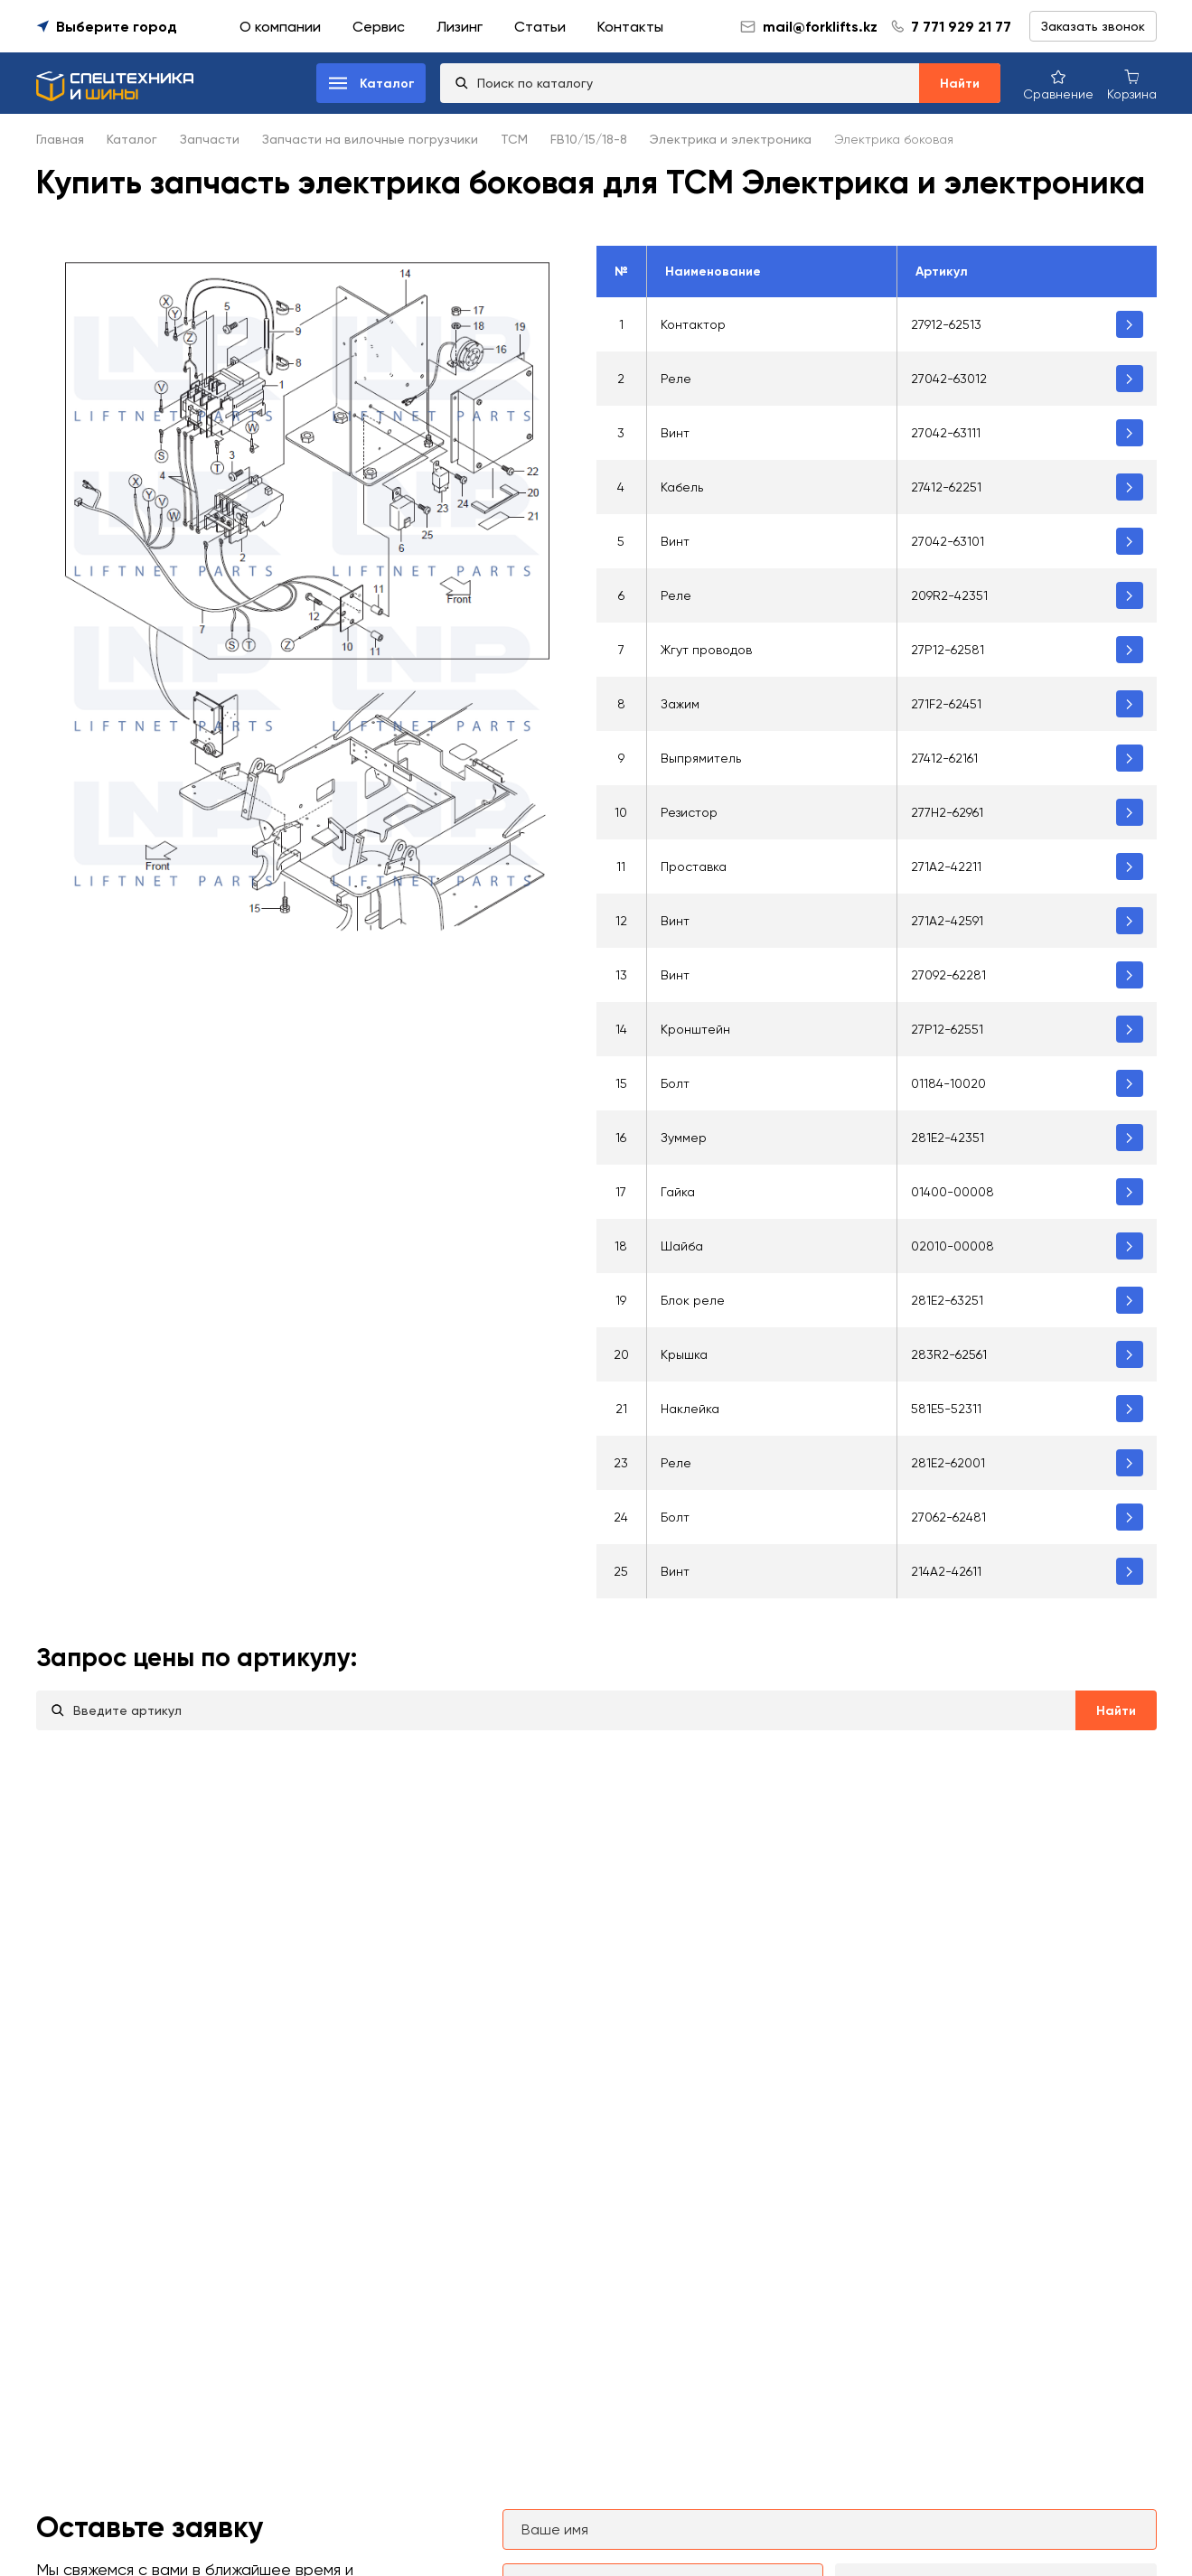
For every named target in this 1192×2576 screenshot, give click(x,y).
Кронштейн (695, 1029)
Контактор (693, 324)
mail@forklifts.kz (809, 26)
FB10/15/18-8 (588, 139)
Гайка (678, 1192)
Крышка (684, 1354)
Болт (675, 1083)
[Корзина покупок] (1132, 83)
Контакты (630, 26)
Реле (676, 378)
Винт (675, 433)
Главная (60, 139)
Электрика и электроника (731, 139)
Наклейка (690, 1408)
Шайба (682, 1246)
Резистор (689, 812)
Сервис (378, 26)
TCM (514, 139)
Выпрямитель (701, 758)
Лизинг (459, 26)
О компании (280, 26)
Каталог (132, 139)
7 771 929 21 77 (961, 26)
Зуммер (684, 1137)
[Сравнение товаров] (1058, 83)
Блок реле (693, 1300)
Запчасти (209, 139)
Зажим (680, 704)
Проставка (694, 866)
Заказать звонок (1093, 26)
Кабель (682, 487)
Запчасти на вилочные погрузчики (370, 139)
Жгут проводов (706, 649)
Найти (960, 83)
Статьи (540, 26)
